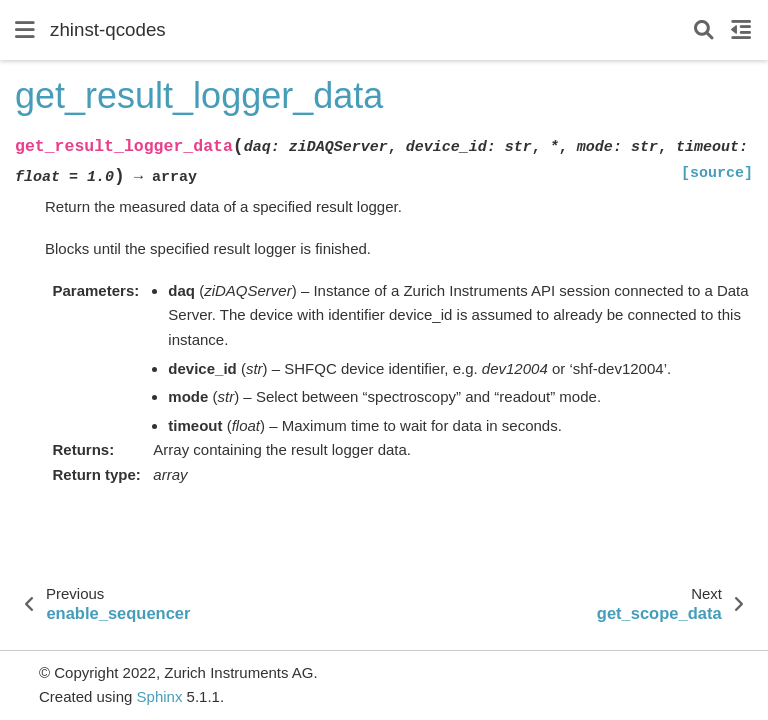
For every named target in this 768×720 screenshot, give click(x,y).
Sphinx (160, 696)
